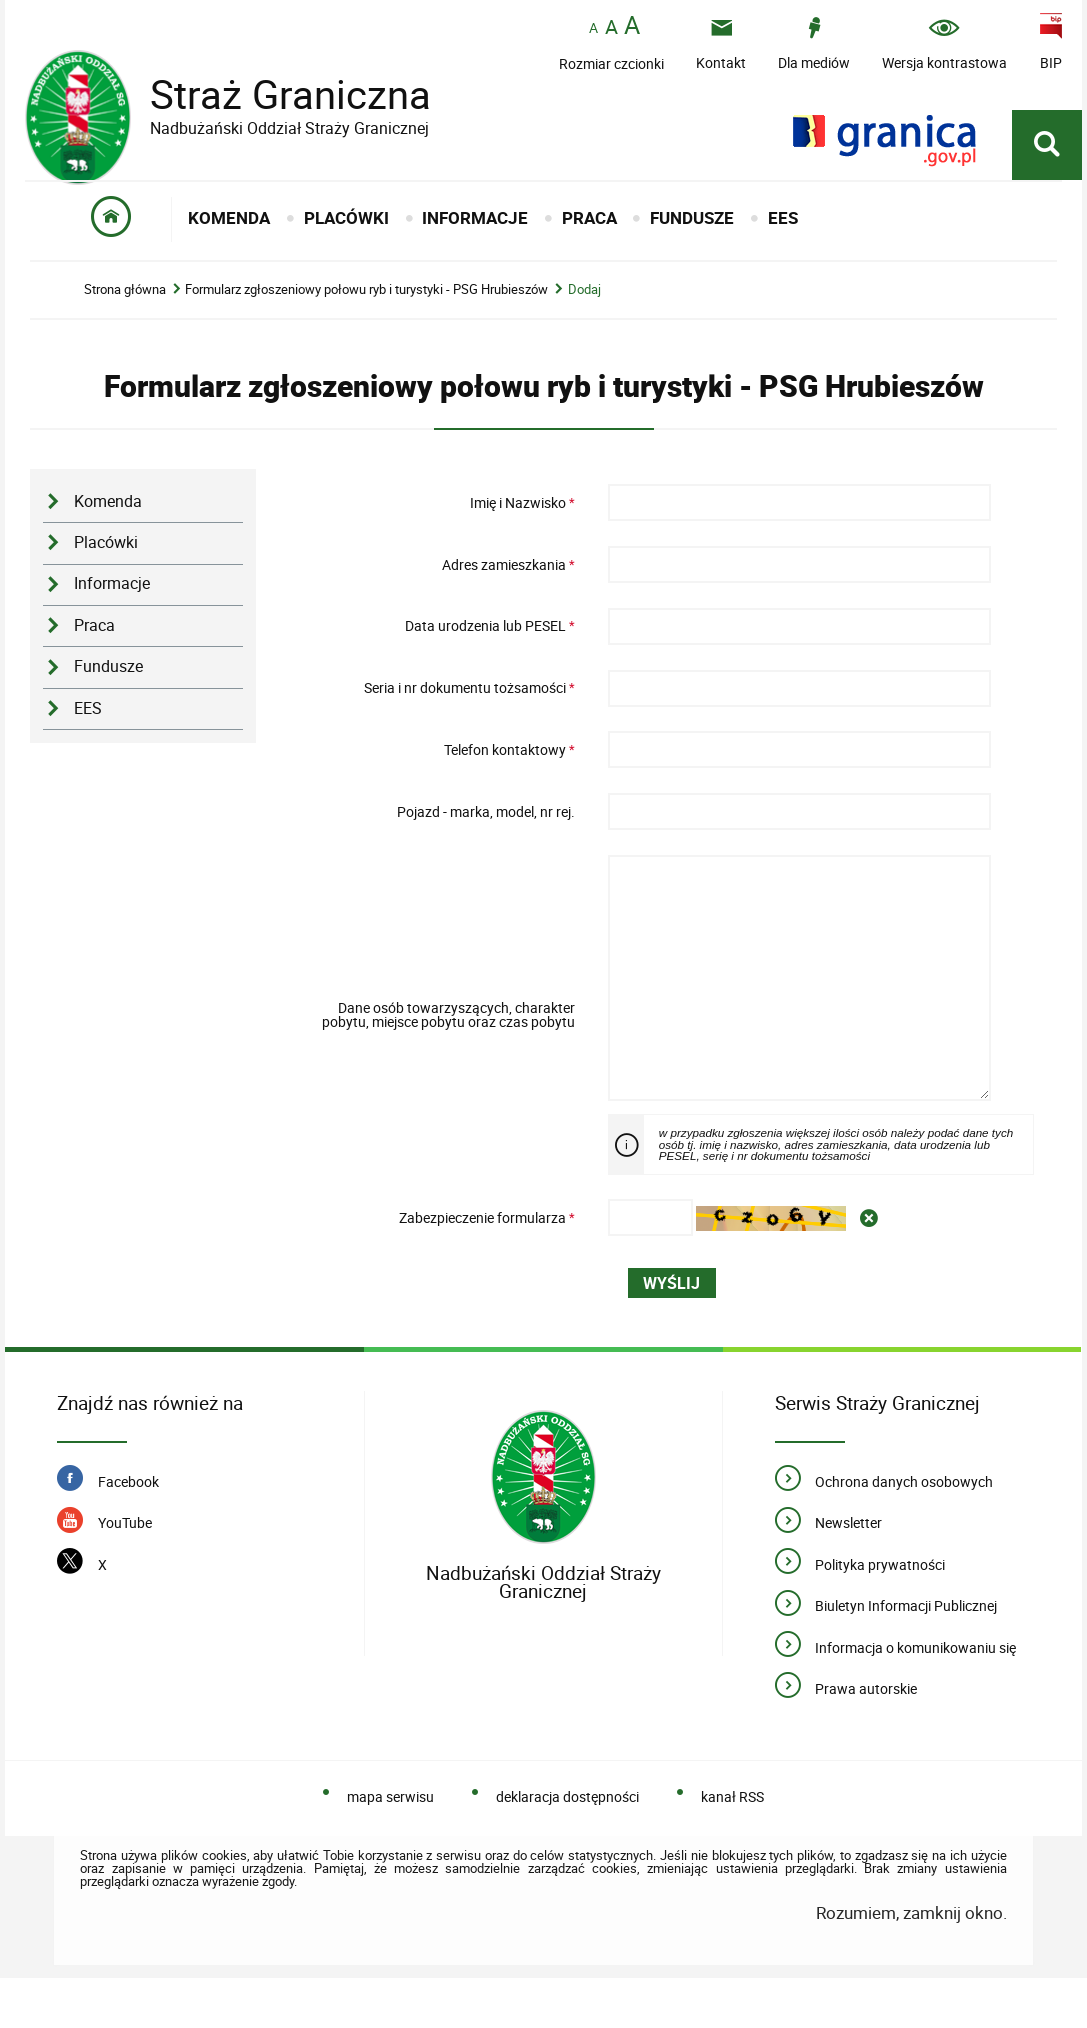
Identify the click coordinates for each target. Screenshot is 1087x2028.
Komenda (108, 511)
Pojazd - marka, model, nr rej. (486, 821)
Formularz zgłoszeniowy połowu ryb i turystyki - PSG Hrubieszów (366, 299)
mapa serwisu (390, 1846)
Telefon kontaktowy (437, 760)
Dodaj (584, 299)
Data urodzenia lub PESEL (437, 636)
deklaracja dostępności (567, 1846)
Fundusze (108, 676)
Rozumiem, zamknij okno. (911, 1962)
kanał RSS (732, 1846)
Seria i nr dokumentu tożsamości (437, 698)
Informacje (112, 593)
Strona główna (125, 299)
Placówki (106, 552)
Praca (94, 635)
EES (88, 718)
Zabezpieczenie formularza (437, 1268)
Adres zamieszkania (437, 574)
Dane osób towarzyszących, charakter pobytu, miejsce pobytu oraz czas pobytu (448, 1044)
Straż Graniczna (275, 95)
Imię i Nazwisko (437, 513)
